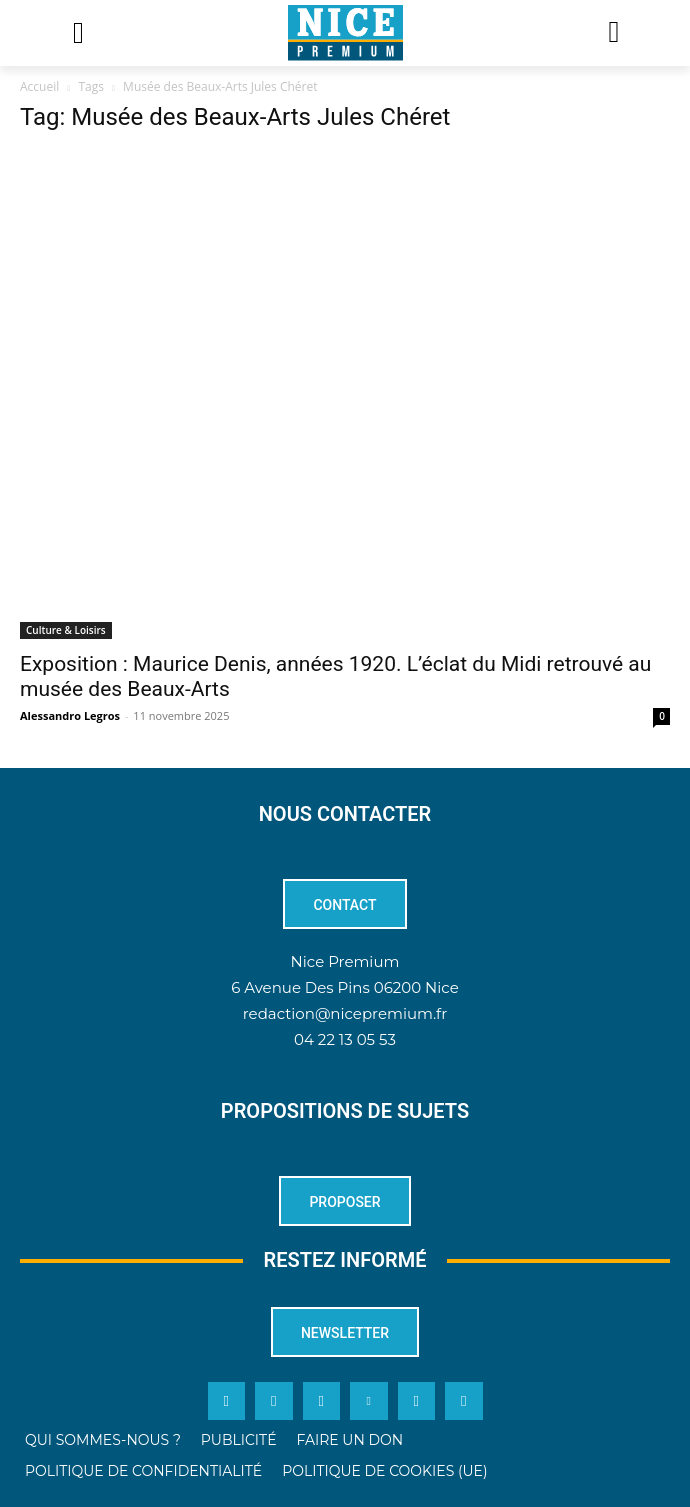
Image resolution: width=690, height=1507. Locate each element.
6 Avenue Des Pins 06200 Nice (344, 987)
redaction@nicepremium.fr (345, 1013)
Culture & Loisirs (66, 630)
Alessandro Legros (70, 715)
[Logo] (345, 33)
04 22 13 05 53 (345, 1039)
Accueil (39, 86)
